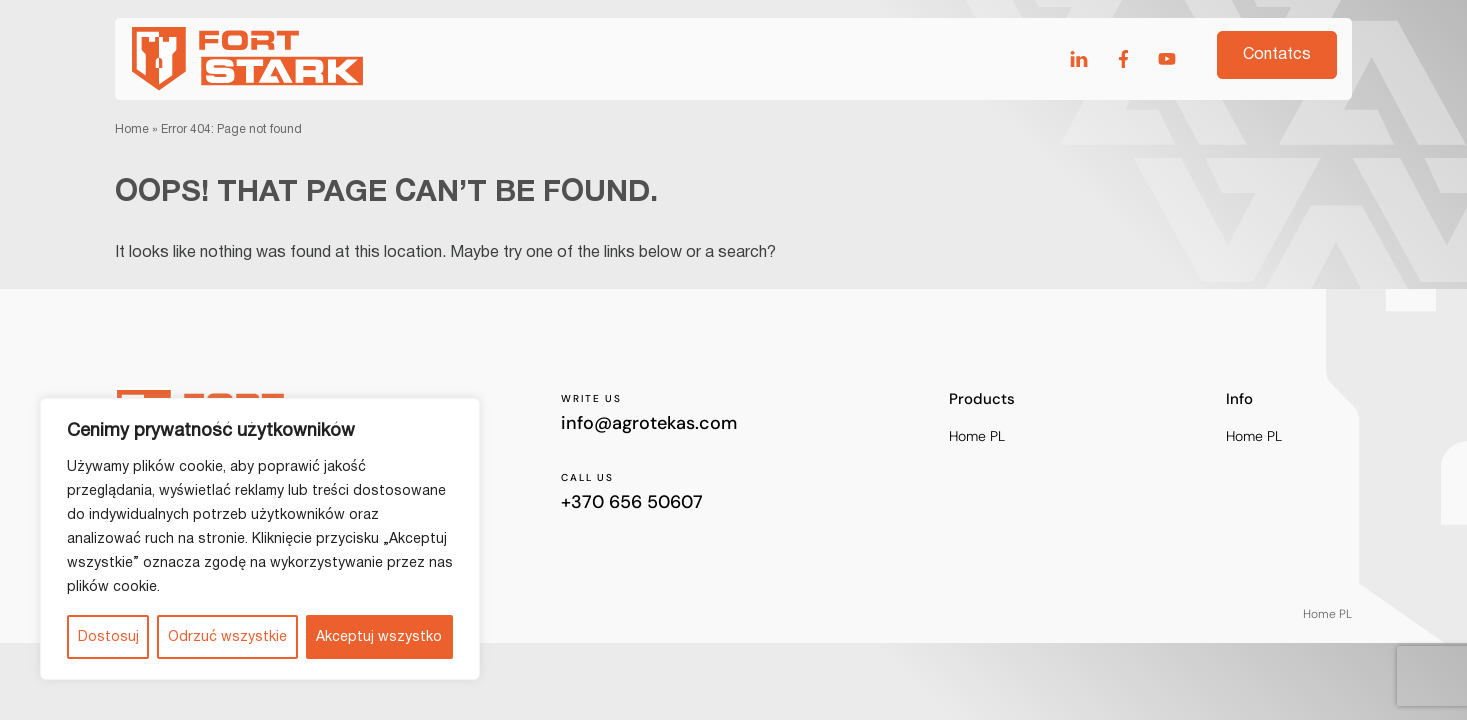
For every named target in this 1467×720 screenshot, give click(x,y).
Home (132, 129)
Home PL (977, 436)
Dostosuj (108, 637)
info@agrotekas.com (649, 423)
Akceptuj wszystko (379, 637)
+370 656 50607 (632, 502)
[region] (260, 539)
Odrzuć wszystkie (227, 637)
